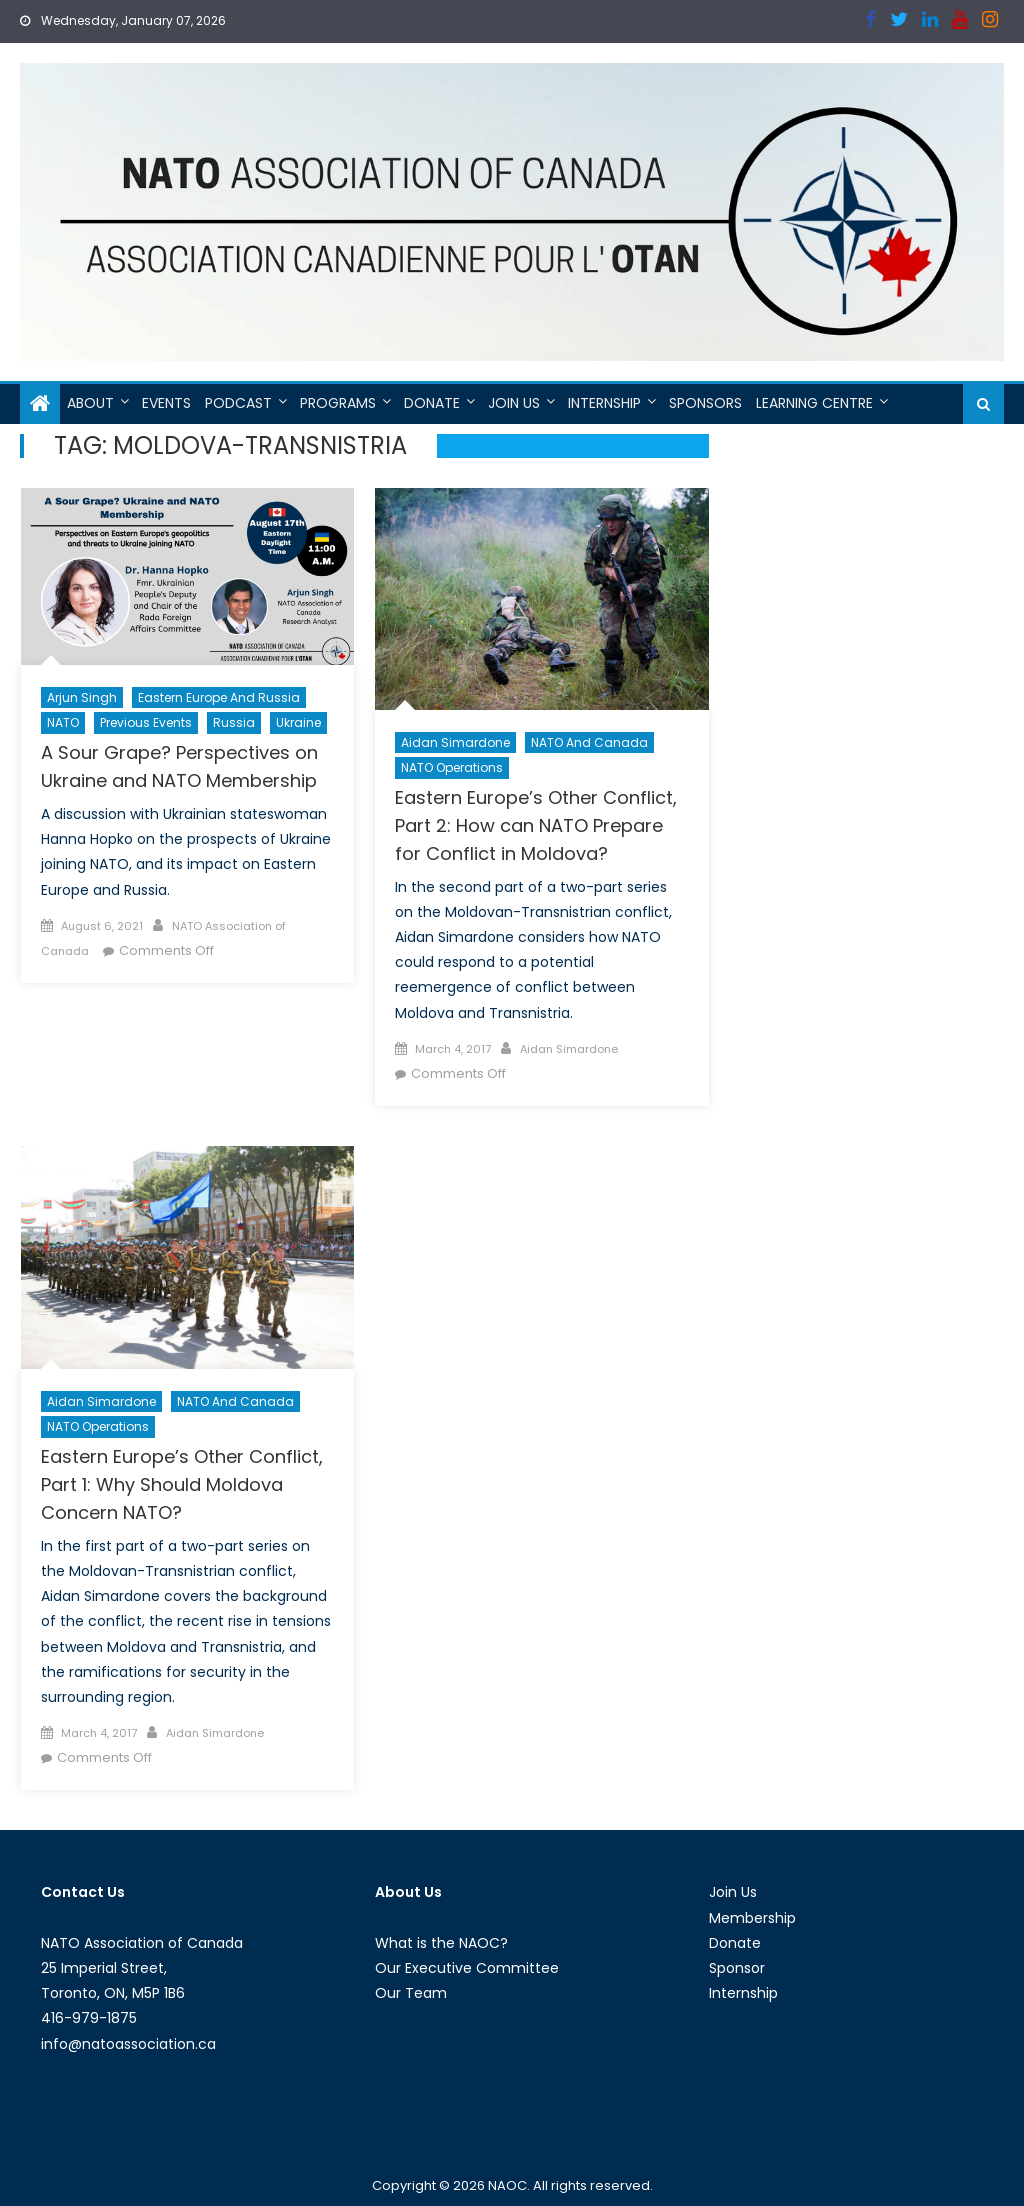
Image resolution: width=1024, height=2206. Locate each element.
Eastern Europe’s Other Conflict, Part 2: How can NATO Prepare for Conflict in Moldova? (536, 825)
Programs (338, 403)
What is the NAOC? (441, 1943)
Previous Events (146, 722)
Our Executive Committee (467, 1968)
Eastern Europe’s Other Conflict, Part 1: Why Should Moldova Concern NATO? (182, 1484)
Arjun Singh (82, 697)
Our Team (411, 1993)
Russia (234, 722)
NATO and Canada (589, 742)
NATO (63, 722)
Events (166, 403)
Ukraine (298, 722)
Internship (604, 403)
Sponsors (705, 403)
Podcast (238, 403)
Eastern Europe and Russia (219, 697)
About (90, 403)
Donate (432, 403)
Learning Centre (814, 403)
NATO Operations (452, 767)
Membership (752, 1918)
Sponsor (737, 1968)
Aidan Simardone (455, 742)
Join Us (514, 403)
